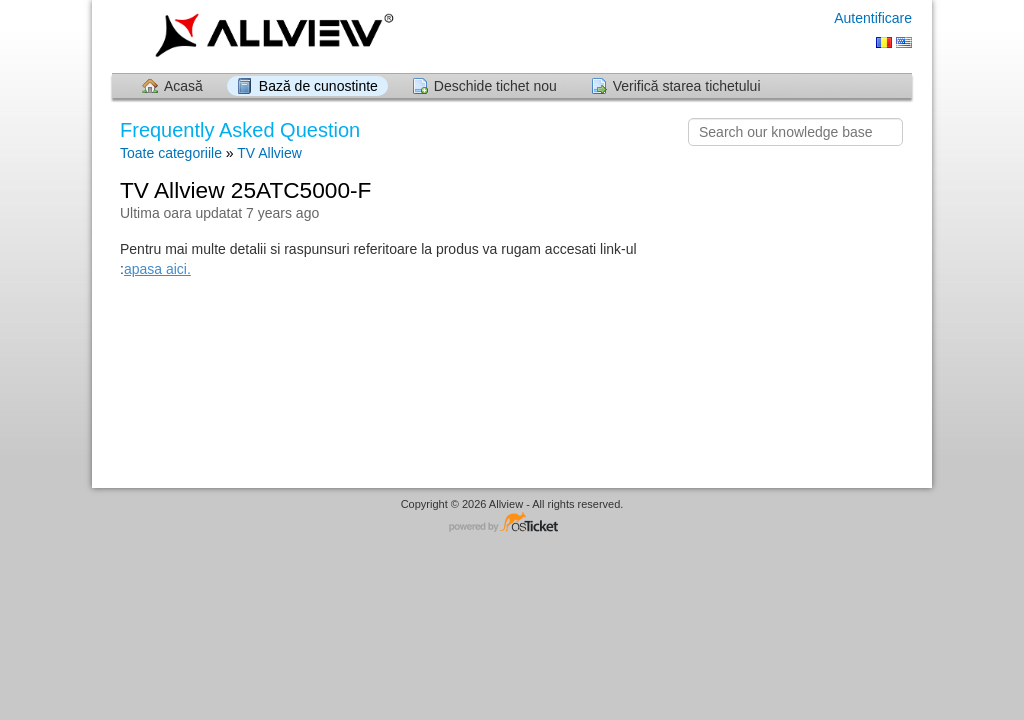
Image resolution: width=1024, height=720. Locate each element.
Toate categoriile (171, 153)
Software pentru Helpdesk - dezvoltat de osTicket (512, 523)
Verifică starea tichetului (687, 86)
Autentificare (873, 18)
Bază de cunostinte (318, 86)
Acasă (183, 86)
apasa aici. (157, 269)
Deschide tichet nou (495, 86)
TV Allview (269, 153)
